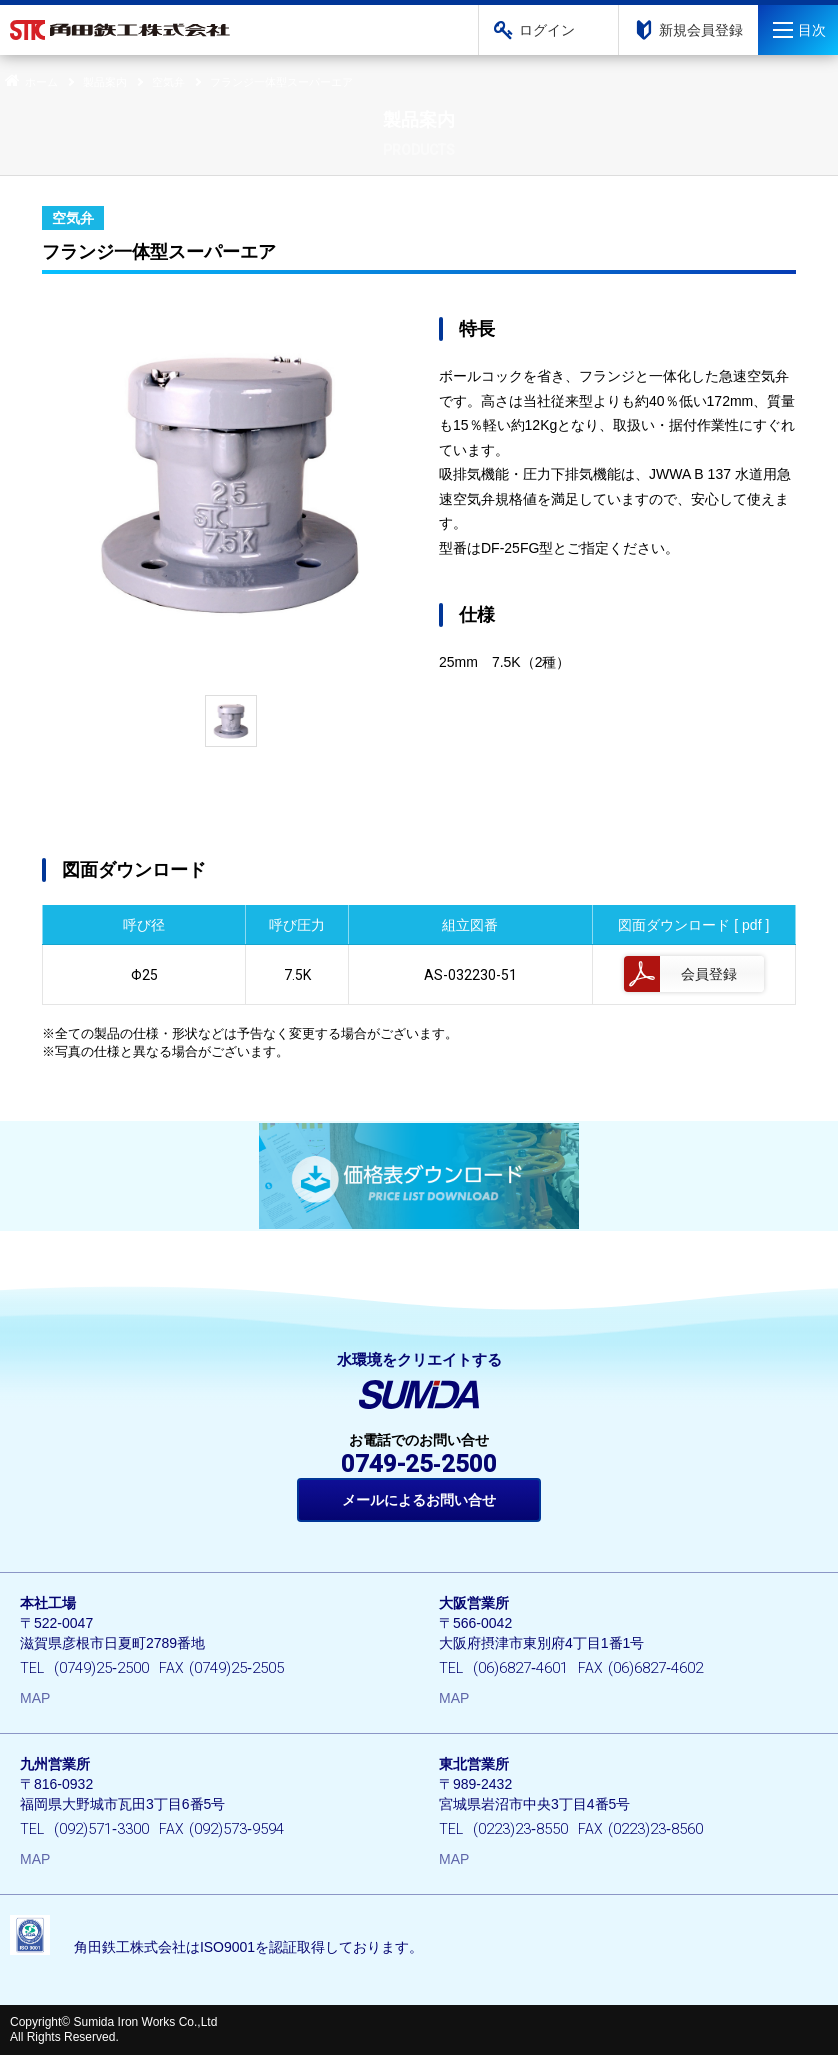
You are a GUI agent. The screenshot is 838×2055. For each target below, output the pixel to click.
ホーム (29, 82)
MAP (35, 1698)
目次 (812, 30)
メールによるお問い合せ (419, 1500)
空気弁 (168, 82)
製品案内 (105, 82)
